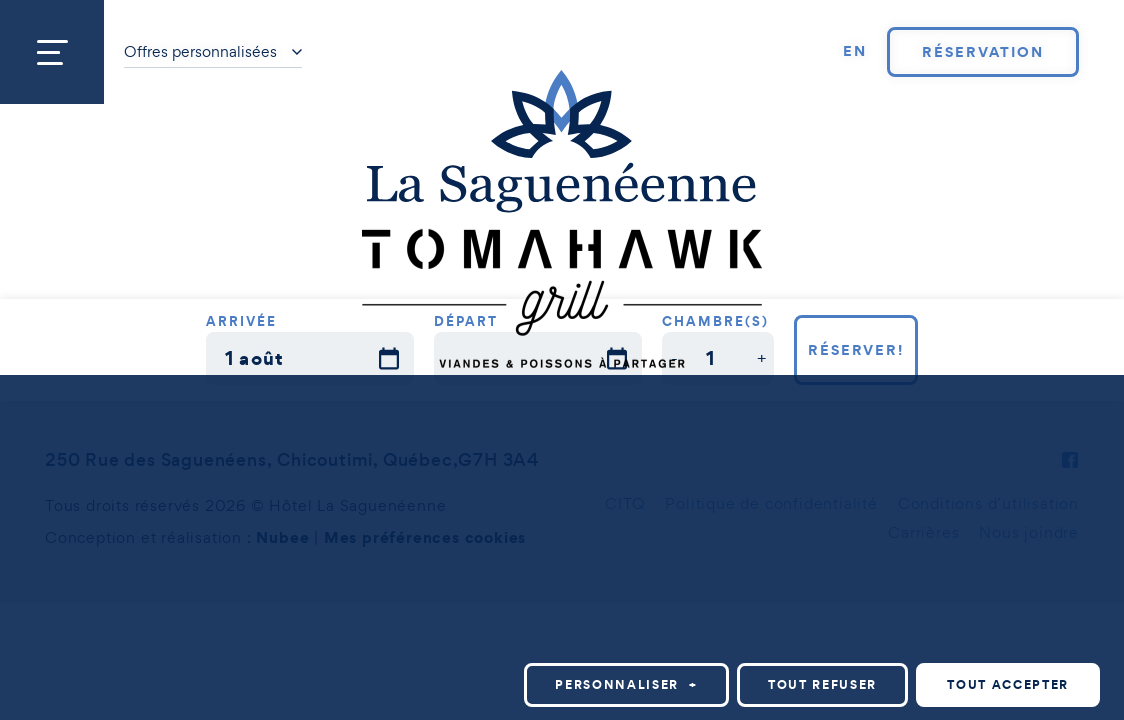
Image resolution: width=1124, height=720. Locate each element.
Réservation (982, 52)
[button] (674, 358)
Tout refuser (822, 610)
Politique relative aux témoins (215, 696)
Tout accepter (1008, 610)
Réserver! (856, 350)
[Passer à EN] (855, 52)
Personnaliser (626, 610)
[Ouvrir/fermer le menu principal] (52, 52)
